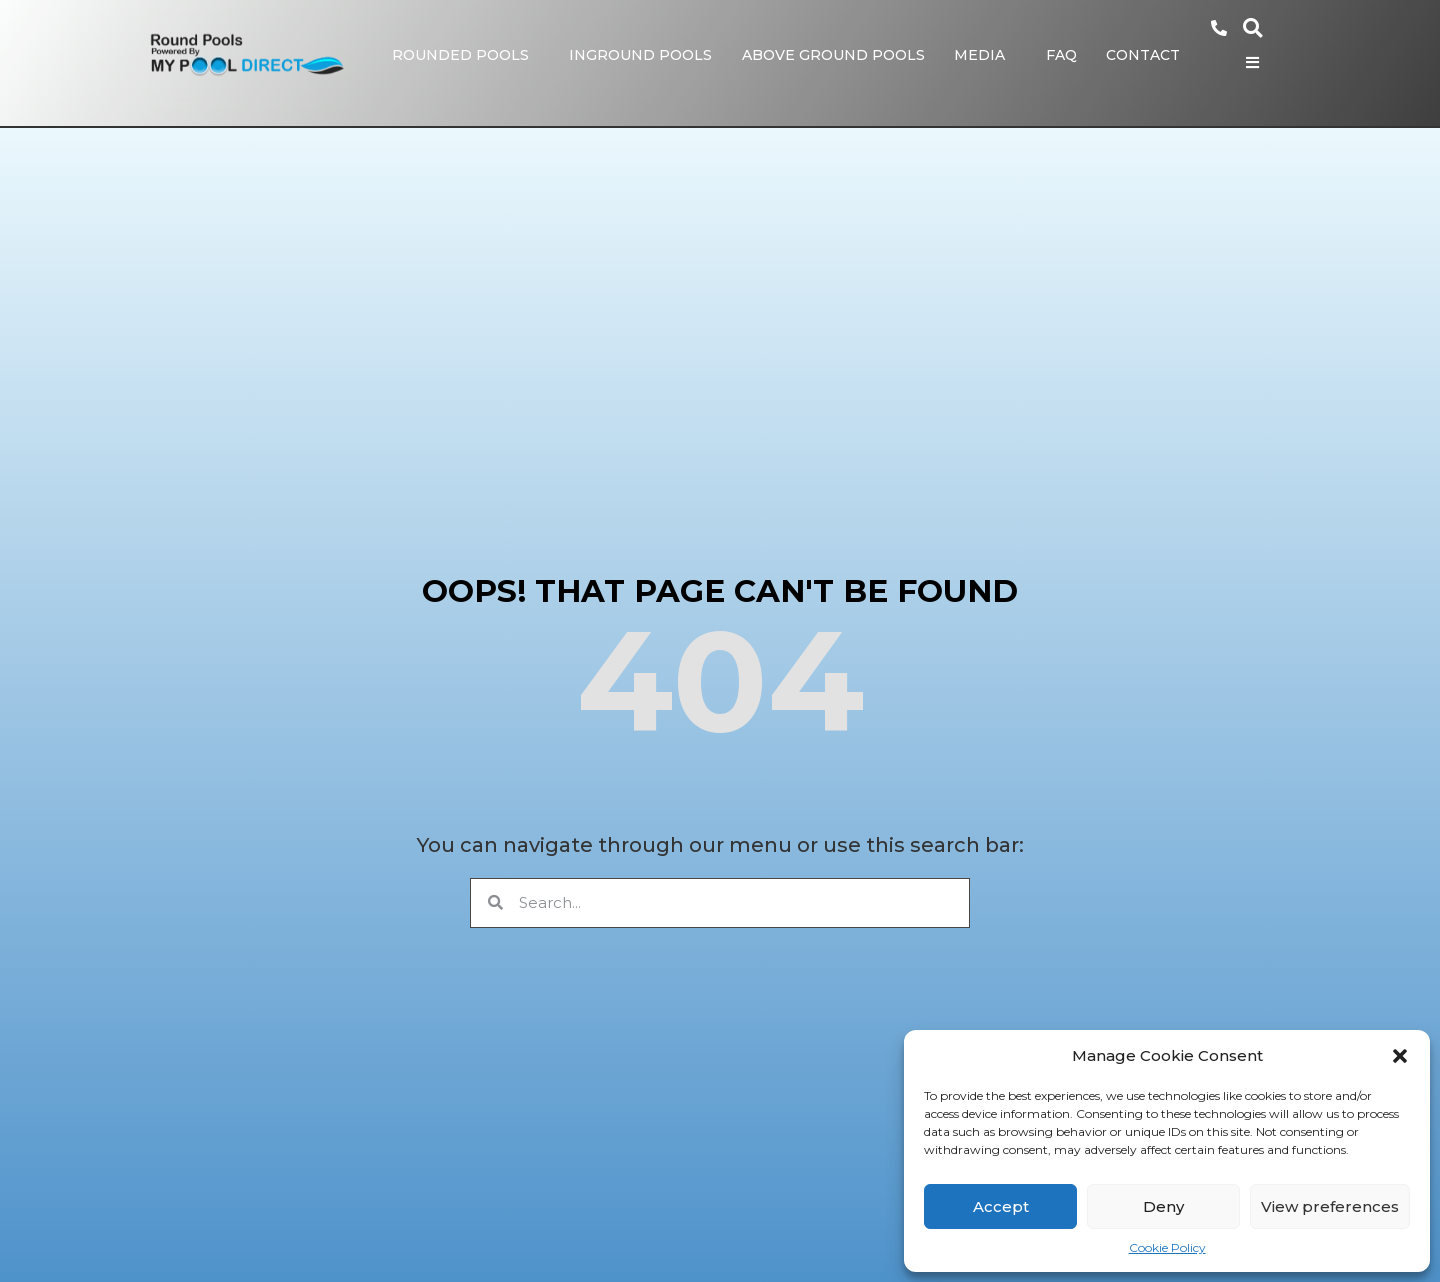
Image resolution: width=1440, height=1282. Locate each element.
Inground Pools (650, 53)
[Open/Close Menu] (1262, 59)
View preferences (1330, 1206)
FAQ (1071, 53)
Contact (1153, 53)
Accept (1001, 1206)
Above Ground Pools (843, 53)
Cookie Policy (1167, 1247)
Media (989, 53)
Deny (1163, 1206)
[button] (1400, 1056)
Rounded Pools (470, 53)
